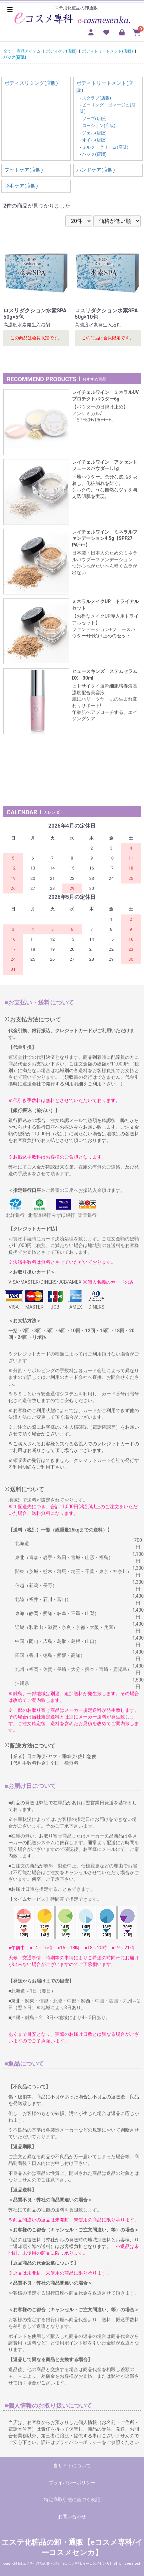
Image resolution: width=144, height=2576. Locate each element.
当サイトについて (72, 2465)
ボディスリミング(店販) (31, 83)
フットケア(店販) (23, 170)
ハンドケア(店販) (95, 170)
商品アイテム (29, 51)
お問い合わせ (72, 2516)
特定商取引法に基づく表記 (72, 2499)
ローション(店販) (98, 125)
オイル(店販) (94, 139)
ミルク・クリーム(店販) (105, 147)
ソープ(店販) (94, 118)
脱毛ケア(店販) (21, 186)
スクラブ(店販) (96, 97)
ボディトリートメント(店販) (107, 51)
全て (7, 51)
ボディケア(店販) (61, 51)
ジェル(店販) (94, 132)
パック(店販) (14, 57)
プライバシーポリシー (72, 2482)
